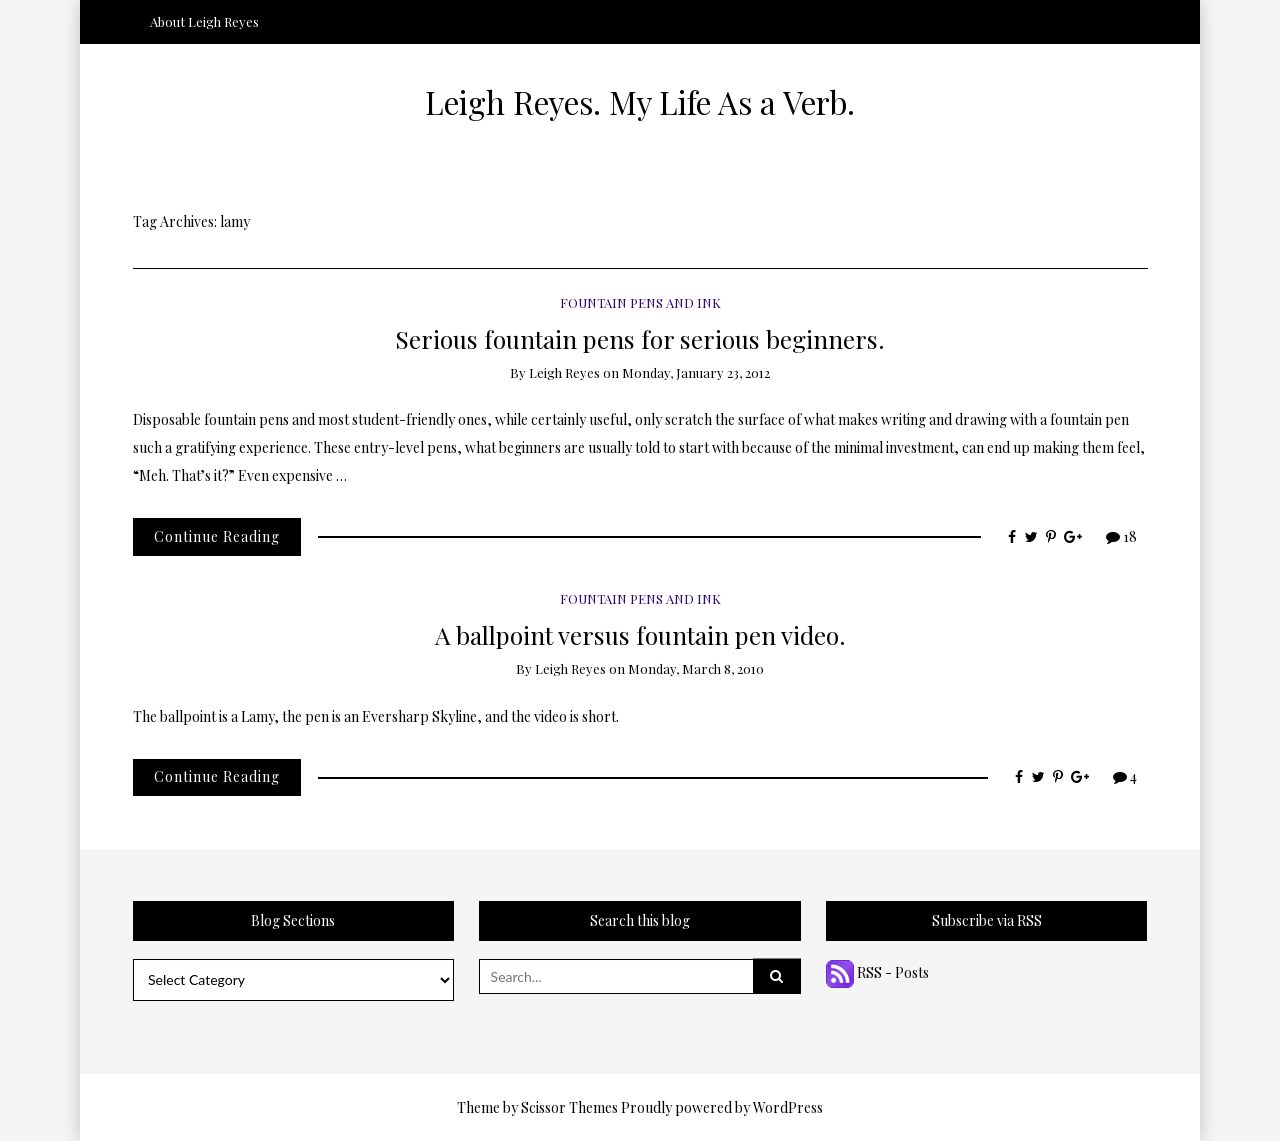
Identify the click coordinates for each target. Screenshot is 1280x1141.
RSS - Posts (877, 972)
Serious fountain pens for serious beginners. (640, 338)
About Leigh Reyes (204, 21)
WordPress (788, 1107)
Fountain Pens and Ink (640, 302)
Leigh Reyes (564, 372)
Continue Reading (217, 536)
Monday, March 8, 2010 (696, 668)
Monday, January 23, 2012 (696, 372)
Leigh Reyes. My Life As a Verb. (640, 102)
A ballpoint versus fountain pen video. (640, 634)
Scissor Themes (569, 1107)
